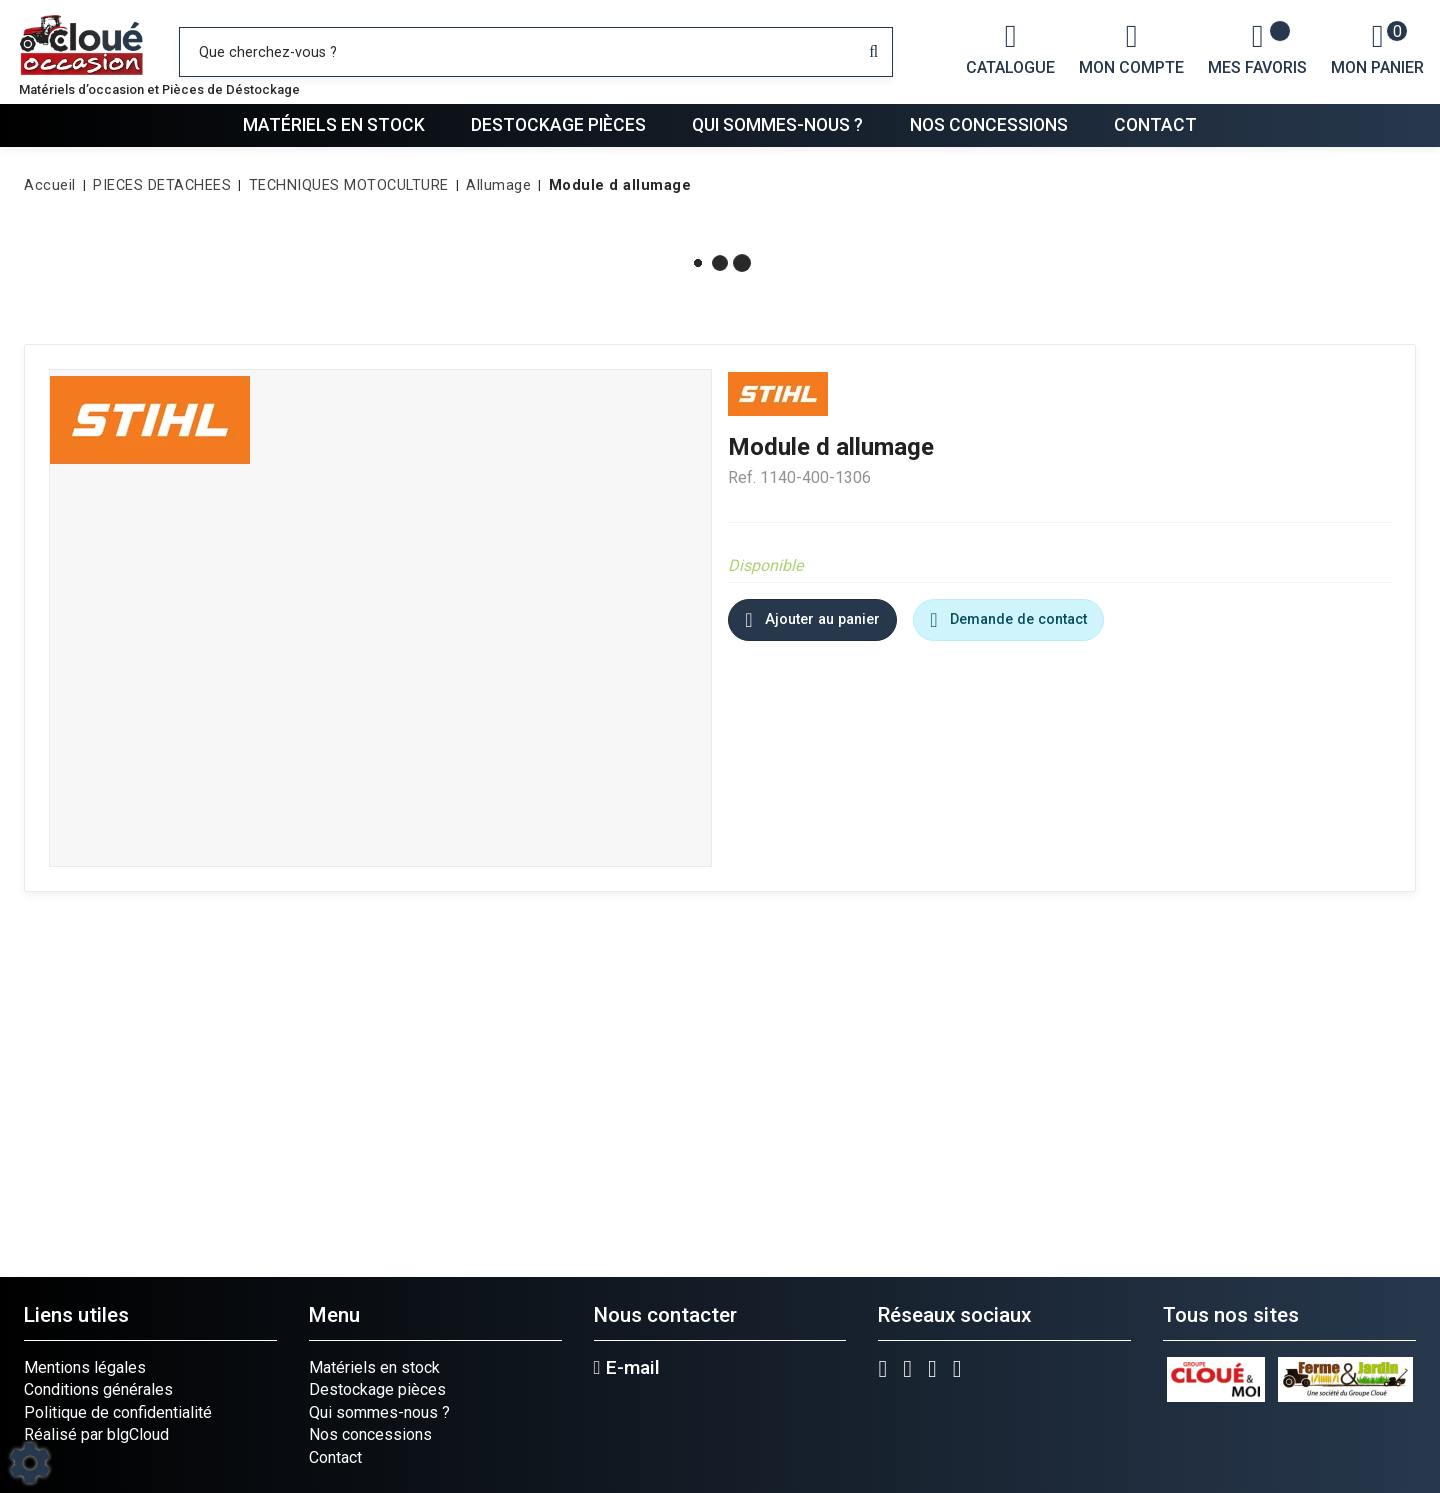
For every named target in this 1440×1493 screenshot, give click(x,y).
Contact (1155, 125)
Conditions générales (98, 1389)
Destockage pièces (558, 125)
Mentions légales (85, 1367)
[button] (617, 186)
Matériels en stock (334, 125)
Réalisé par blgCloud (96, 1434)
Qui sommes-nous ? (777, 125)
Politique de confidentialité (118, 1412)
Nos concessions (989, 125)
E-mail (627, 1368)
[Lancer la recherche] (873, 52)
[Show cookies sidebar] (30, 1463)
